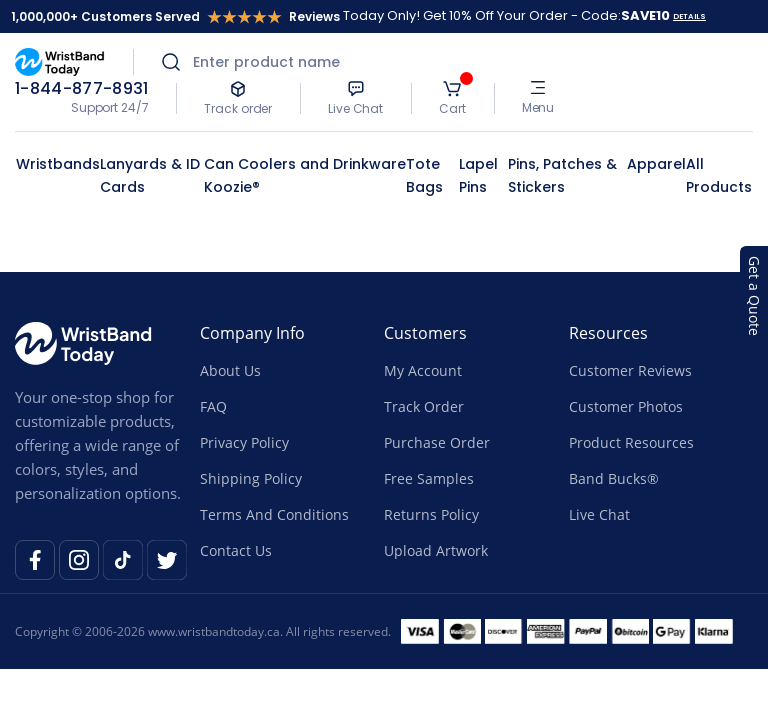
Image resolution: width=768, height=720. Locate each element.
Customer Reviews (630, 370)
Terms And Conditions (274, 514)
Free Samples (429, 478)
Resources (608, 333)
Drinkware (369, 164)
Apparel (656, 164)
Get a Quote (754, 296)
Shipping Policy (251, 478)
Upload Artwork (436, 550)
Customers (425, 333)
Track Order (424, 406)
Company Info (252, 333)
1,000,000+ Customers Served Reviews (175, 16)
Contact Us (236, 550)
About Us (230, 370)
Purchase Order (437, 442)
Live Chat (599, 514)
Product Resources (631, 442)
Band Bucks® (614, 478)
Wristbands (58, 164)
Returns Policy (431, 514)
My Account (423, 370)
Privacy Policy (244, 442)
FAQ (213, 406)
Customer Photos (626, 406)
